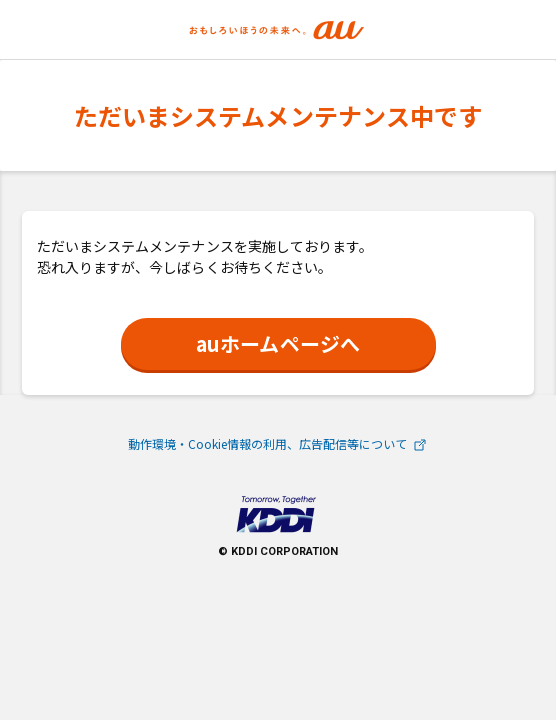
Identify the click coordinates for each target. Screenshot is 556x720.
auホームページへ (277, 343)
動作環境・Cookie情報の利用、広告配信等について (278, 443)
